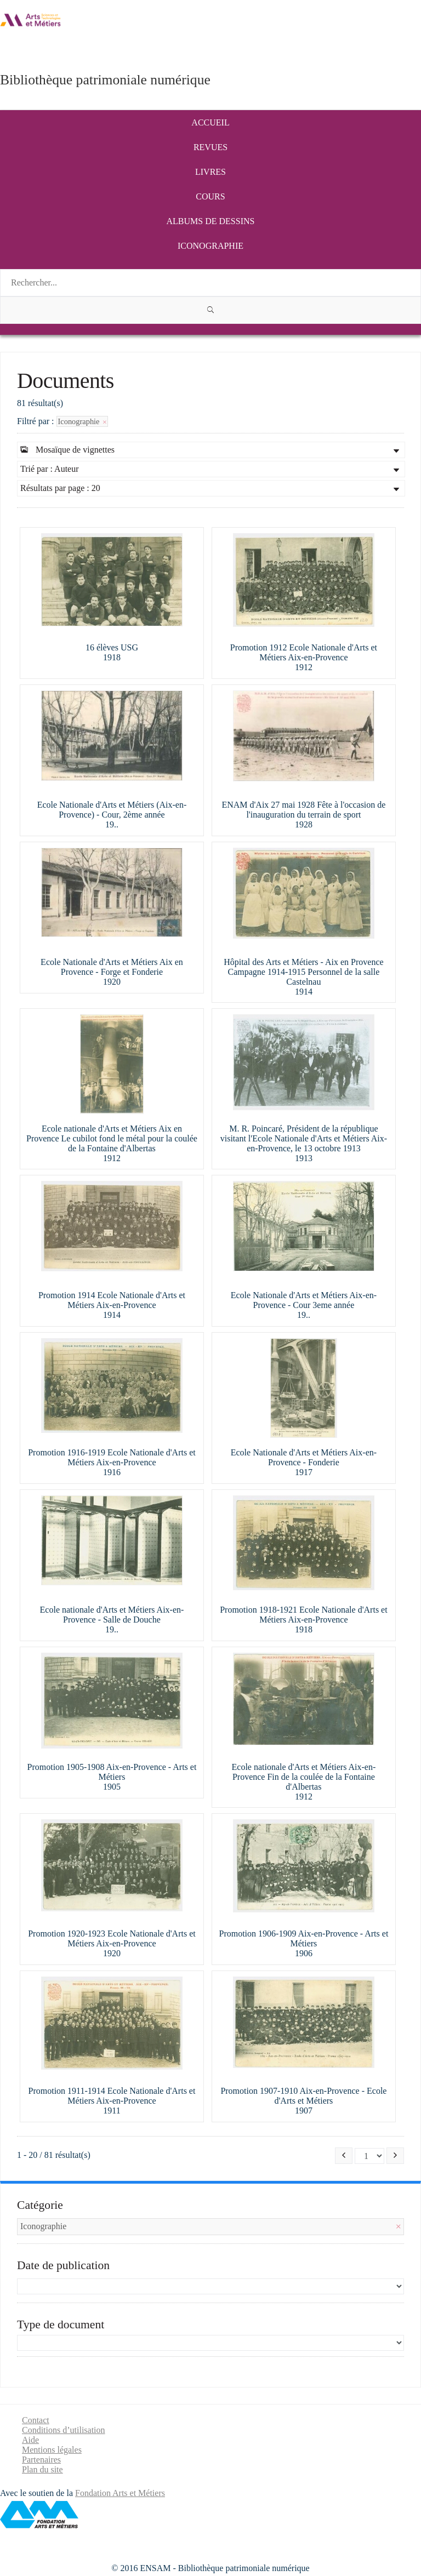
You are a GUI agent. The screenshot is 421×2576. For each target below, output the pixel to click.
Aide (30, 2439)
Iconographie (210, 245)
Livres (210, 171)
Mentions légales (52, 2449)
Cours (210, 196)
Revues (210, 147)
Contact (35, 2420)
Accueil (210, 122)
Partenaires (41, 2459)
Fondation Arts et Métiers (120, 2493)
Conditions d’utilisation (63, 2430)
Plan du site (42, 2469)
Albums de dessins (211, 221)
